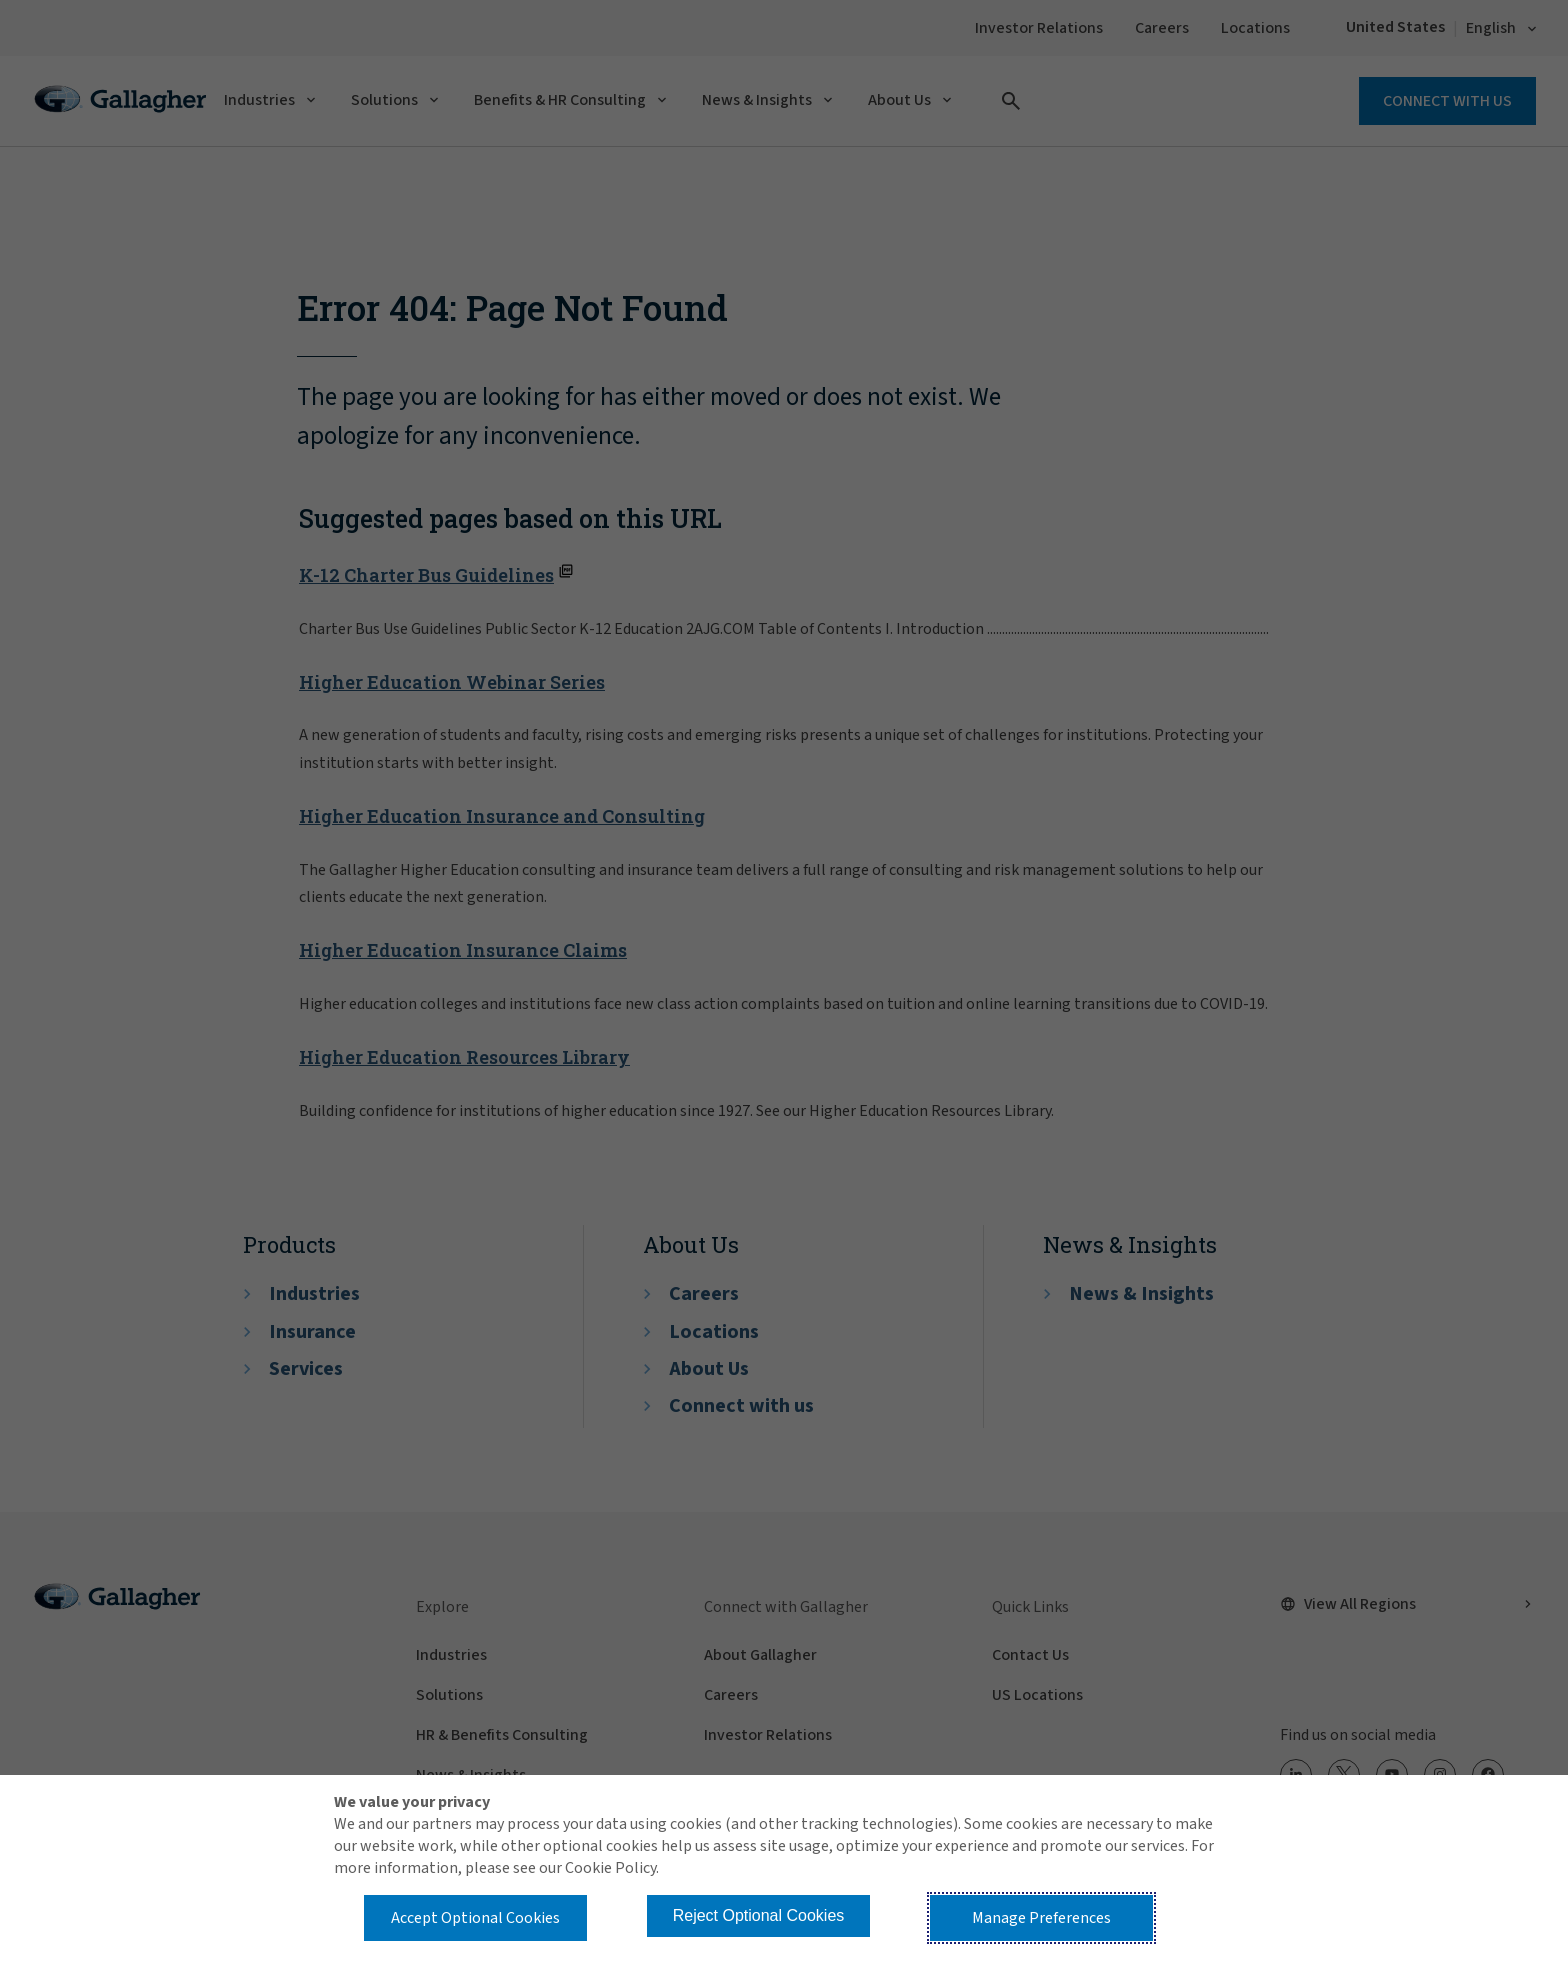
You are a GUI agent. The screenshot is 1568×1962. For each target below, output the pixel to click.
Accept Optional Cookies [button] (475, 1918)
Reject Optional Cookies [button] (759, 1915)
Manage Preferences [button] (1041, 1918)
